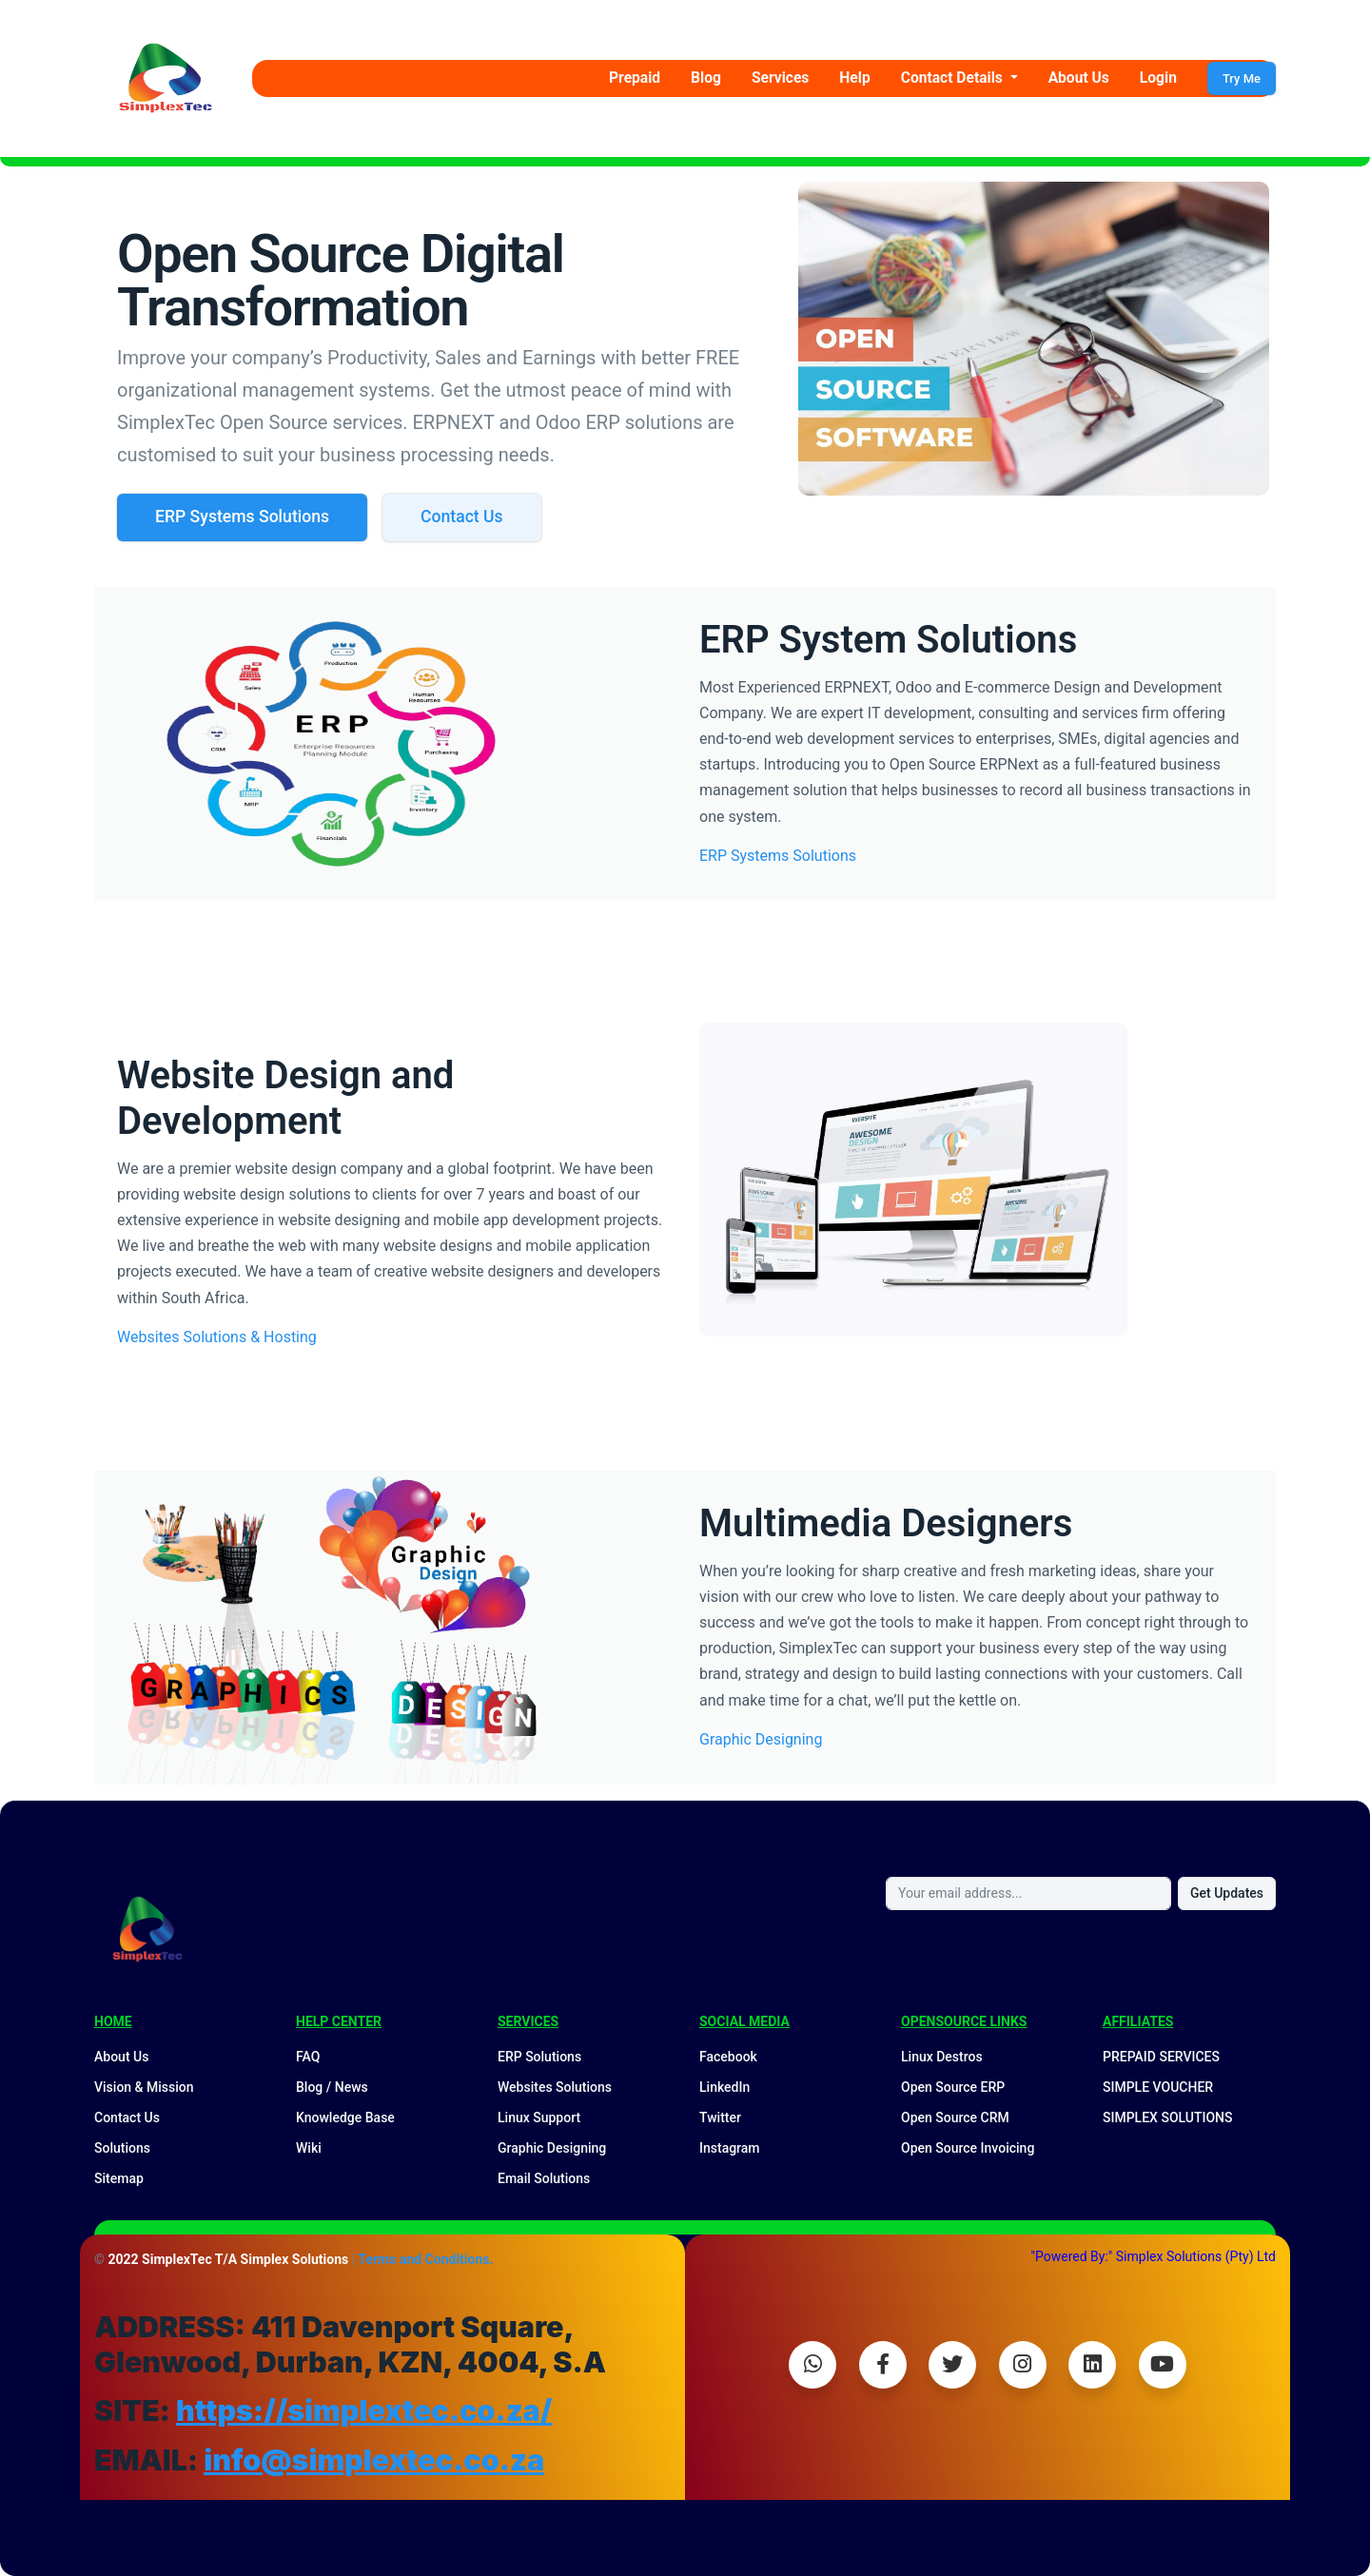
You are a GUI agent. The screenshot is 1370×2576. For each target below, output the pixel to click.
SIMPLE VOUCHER (1158, 2087)
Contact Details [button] (954, 78)
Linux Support (539, 2117)
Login (1158, 78)
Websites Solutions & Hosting (217, 1337)
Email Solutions (544, 2178)
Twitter (720, 2117)
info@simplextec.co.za (374, 2460)
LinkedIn (724, 2087)
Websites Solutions (555, 2087)
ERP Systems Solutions (242, 516)
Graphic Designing (760, 1739)
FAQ (308, 2056)
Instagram (729, 2148)
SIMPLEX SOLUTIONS (1168, 2117)
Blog (706, 78)
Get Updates (1226, 1893)
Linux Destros (942, 2056)
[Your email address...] (1028, 1893)
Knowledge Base (345, 2117)
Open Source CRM (955, 2117)
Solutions (122, 2148)
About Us (1078, 78)
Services (780, 78)
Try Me (1242, 78)
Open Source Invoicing (967, 2148)
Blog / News (332, 2087)
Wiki (309, 2148)
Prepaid (634, 78)
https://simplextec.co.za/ (364, 2410)
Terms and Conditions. (425, 2259)
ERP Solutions (539, 2056)
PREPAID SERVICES (1161, 2056)
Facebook (728, 2056)
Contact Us (462, 516)
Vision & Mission (144, 2087)
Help (854, 78)
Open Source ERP (953, 2087)
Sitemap (119, 2178)
